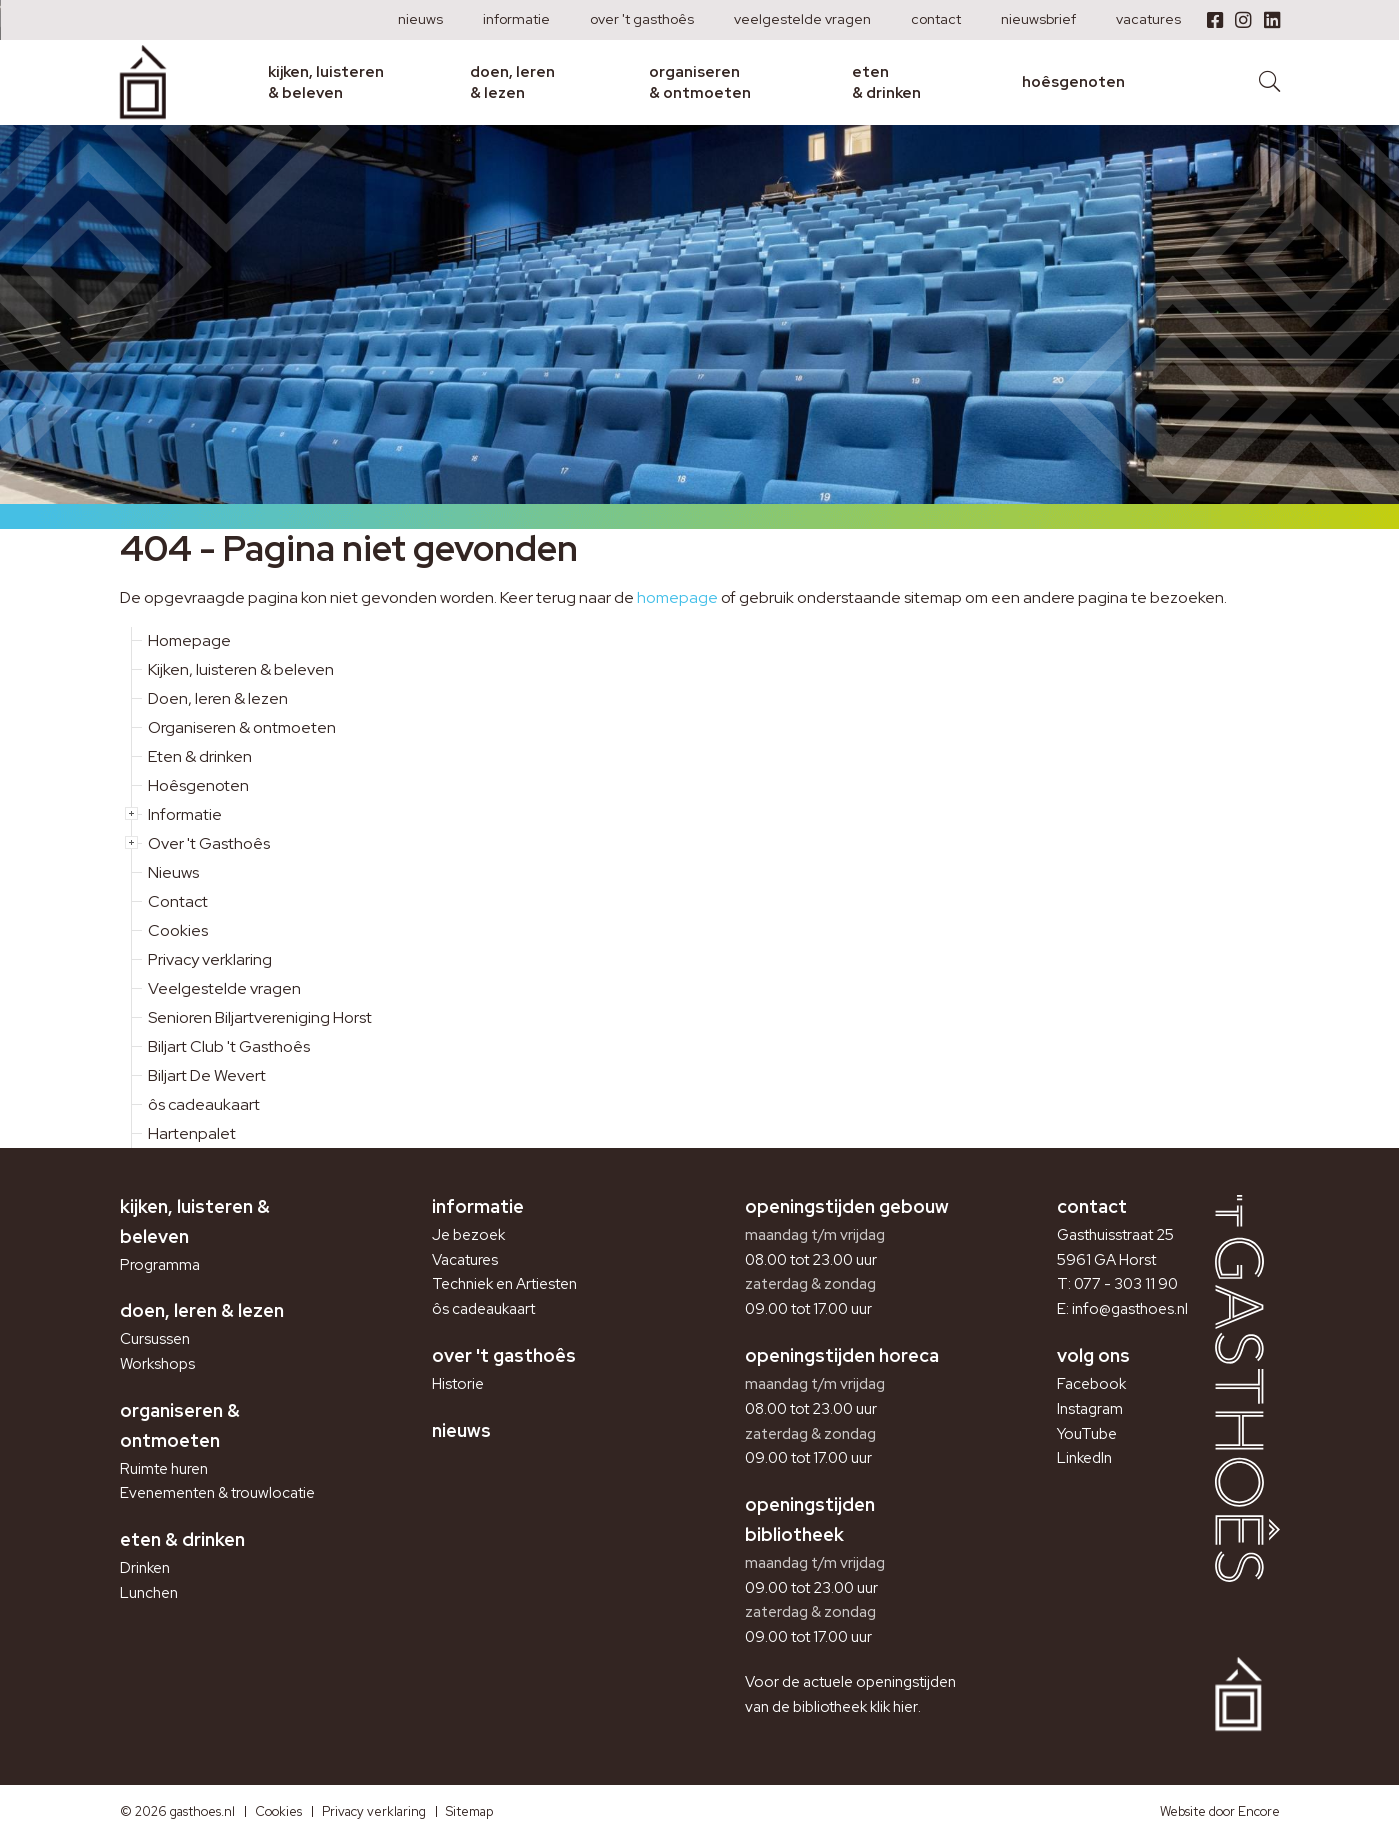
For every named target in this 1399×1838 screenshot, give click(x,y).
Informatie (516, 19)
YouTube (1087, 1434)
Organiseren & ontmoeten (700, 82)
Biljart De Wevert (207, 1075)
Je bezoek (468, 1235)
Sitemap (469, 1811)
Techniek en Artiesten (504, 1284)
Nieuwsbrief (1038, 19)
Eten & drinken (886, 82)
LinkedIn (1084, 1458)
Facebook (1091, 1384)
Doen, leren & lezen (512, 82)
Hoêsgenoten (1073, 82)
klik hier (894, 1707)
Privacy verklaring (210, 959)
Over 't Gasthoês (642, 19)
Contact (936, 19)
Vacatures (1148, 19)
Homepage (189, 640)
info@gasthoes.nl (1130, 1309)
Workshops (157, 1364)
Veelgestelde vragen (802, 19)
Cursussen (155, 1339)
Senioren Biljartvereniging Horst (260, 1017)
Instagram (1090, 1409)
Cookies (178, 930)
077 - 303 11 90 (1126, 1284)
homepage (677, 597)
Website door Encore (1220, 1811)
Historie (458, 1384)
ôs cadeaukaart (204, 1104)
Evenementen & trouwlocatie (217, 1493)
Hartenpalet (192, 1133)
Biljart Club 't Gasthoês (229, 1046)
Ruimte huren (164, 1469)
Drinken (145, 1568)
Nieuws (420, 19)
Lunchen (149, 1593)
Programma (160, 1265)
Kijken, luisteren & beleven (326, 82)
